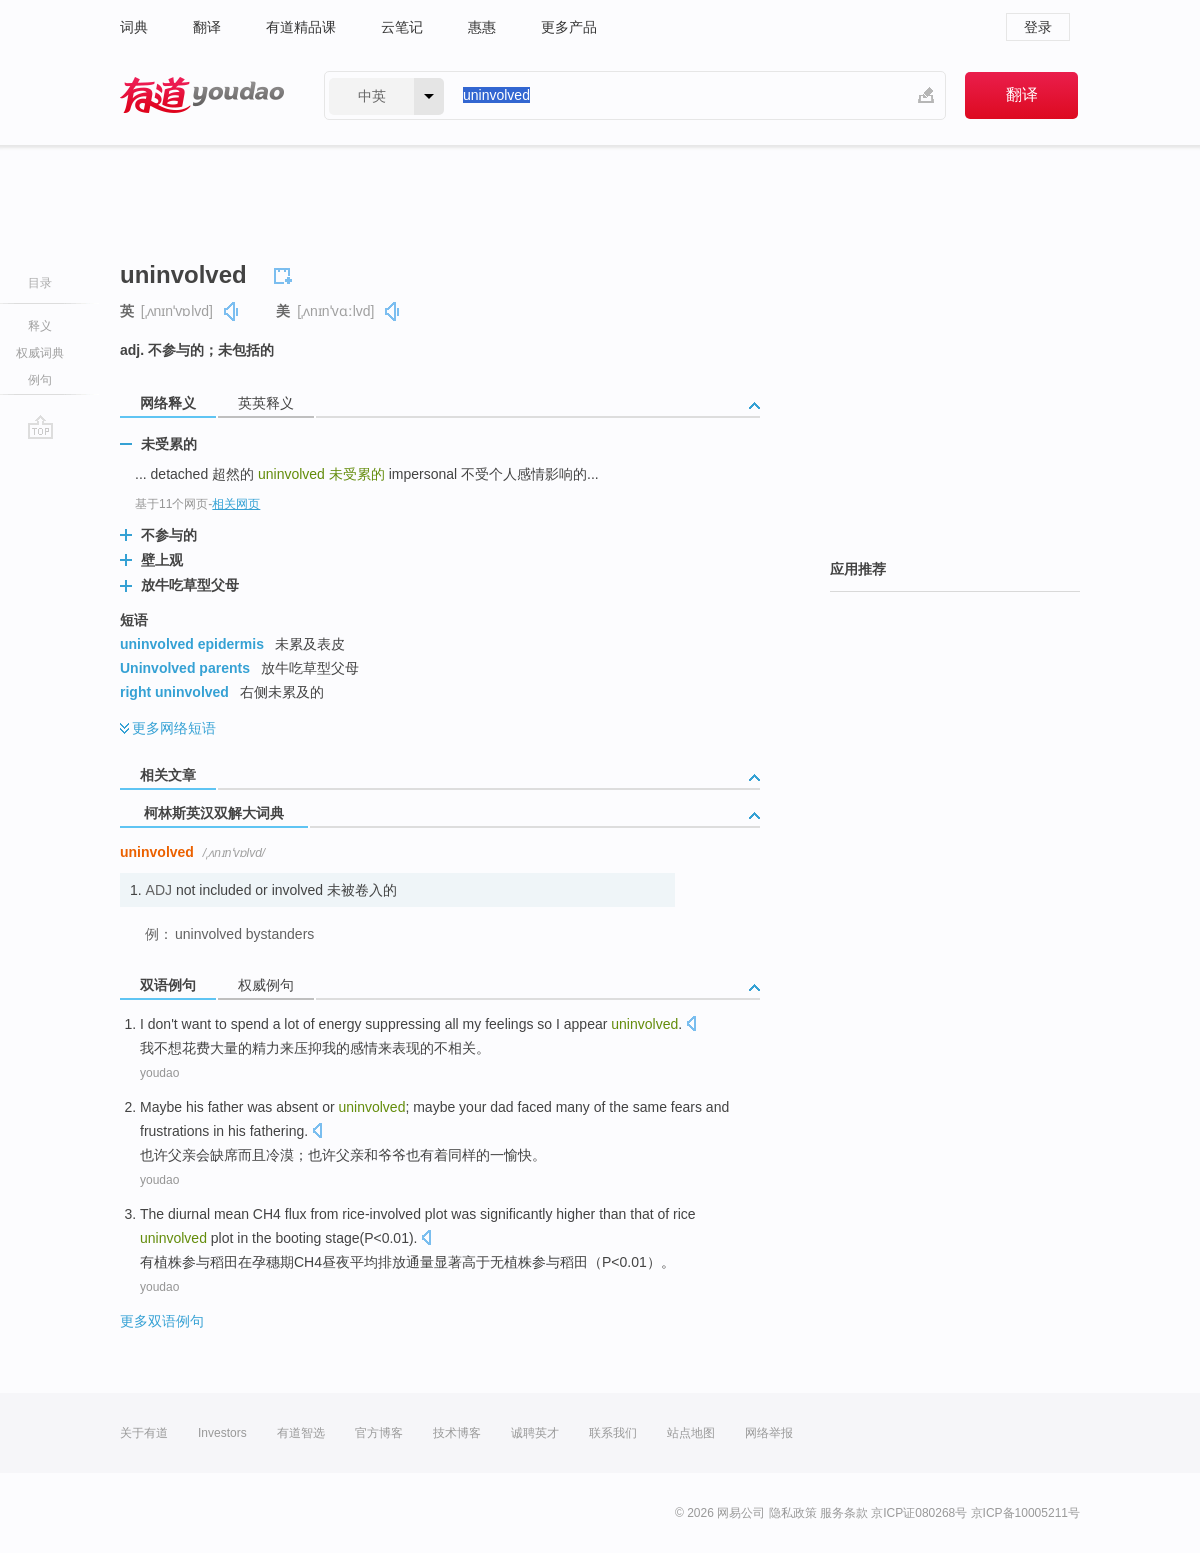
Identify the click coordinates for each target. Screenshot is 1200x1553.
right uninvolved (174, 692)
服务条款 (844, 1513)
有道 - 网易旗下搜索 (202, 95)
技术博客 (457, 1433)
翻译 (207, 27)
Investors (222, 1433)
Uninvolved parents (185, 668)
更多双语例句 (162, 1321)
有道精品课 (301, 27)
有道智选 (301, 1433)
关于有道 (144, 1433)
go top (40, 427)
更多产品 (569, 27)
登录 (1038, 27)
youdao (159, 1073)
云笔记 (402, 27)
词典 (134, 27)
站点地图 (691, 1433)
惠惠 (482, 27)
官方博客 (379, 1433)
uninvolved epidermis (192, 644)
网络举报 (769, 1433)
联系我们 (613, 1433)
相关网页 (236, 504)
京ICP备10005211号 (1025, 1513)
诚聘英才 (535, 1433)
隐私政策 (793, 1513)
